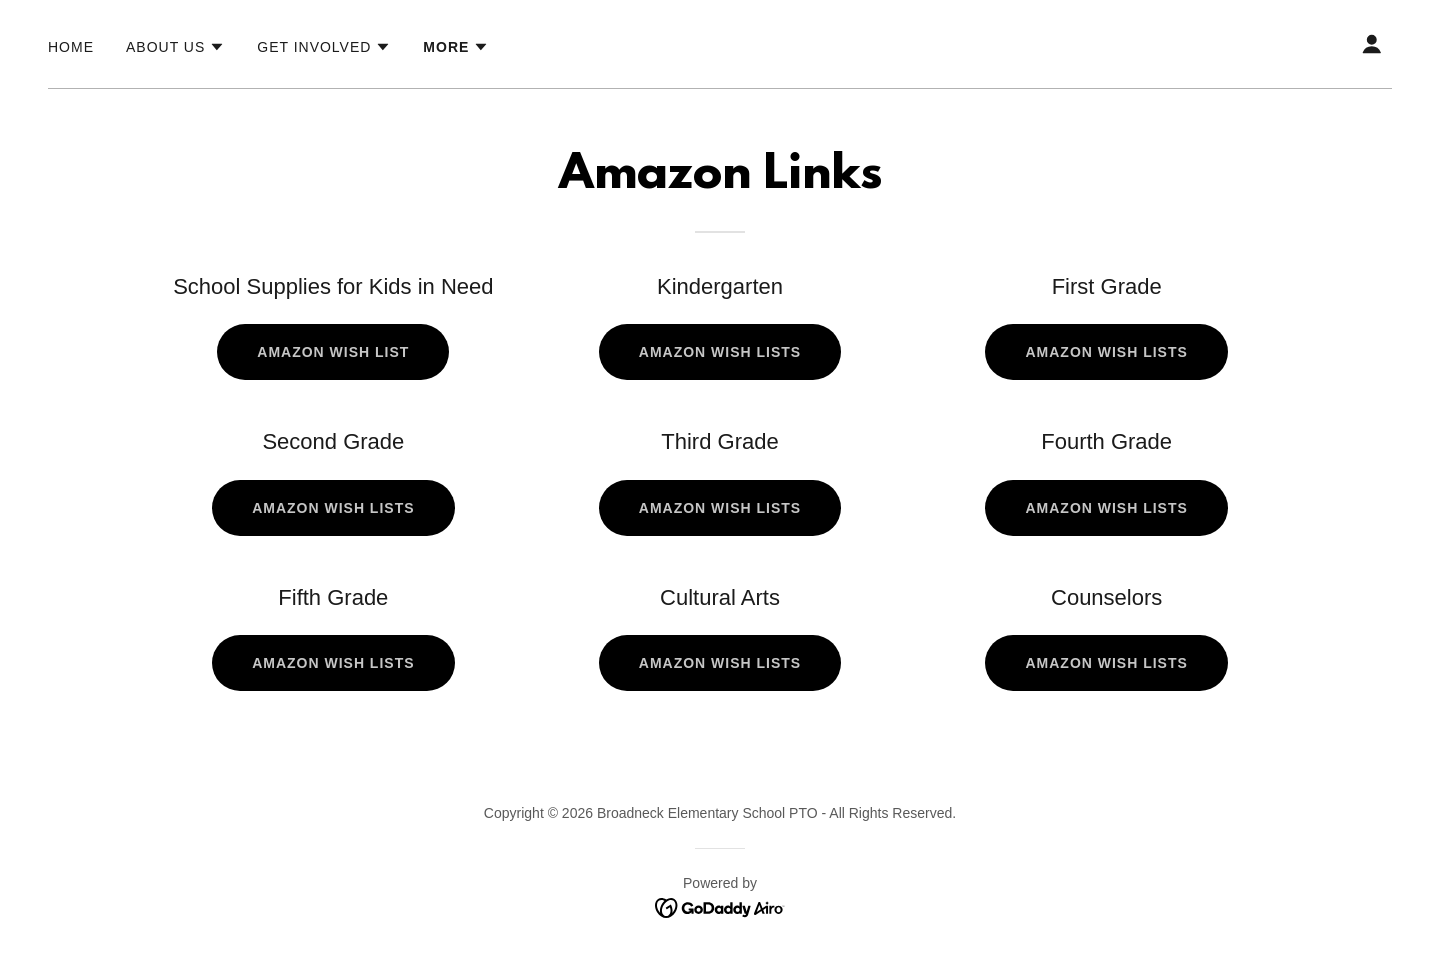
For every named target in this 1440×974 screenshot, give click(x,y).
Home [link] (71, 47)
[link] (720, 906)
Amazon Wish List (333, 352)
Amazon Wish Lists (720, 352)
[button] (175, 47)
